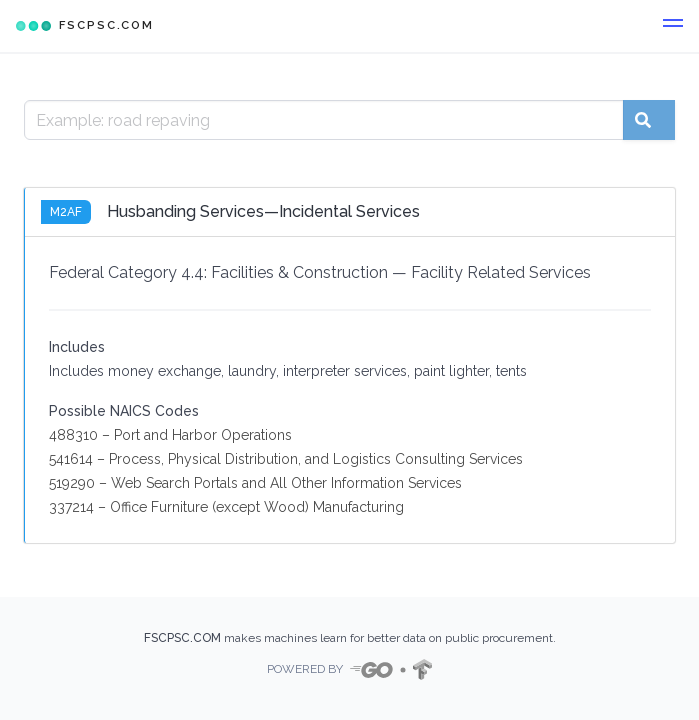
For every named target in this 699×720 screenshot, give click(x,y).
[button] (673, 26)
